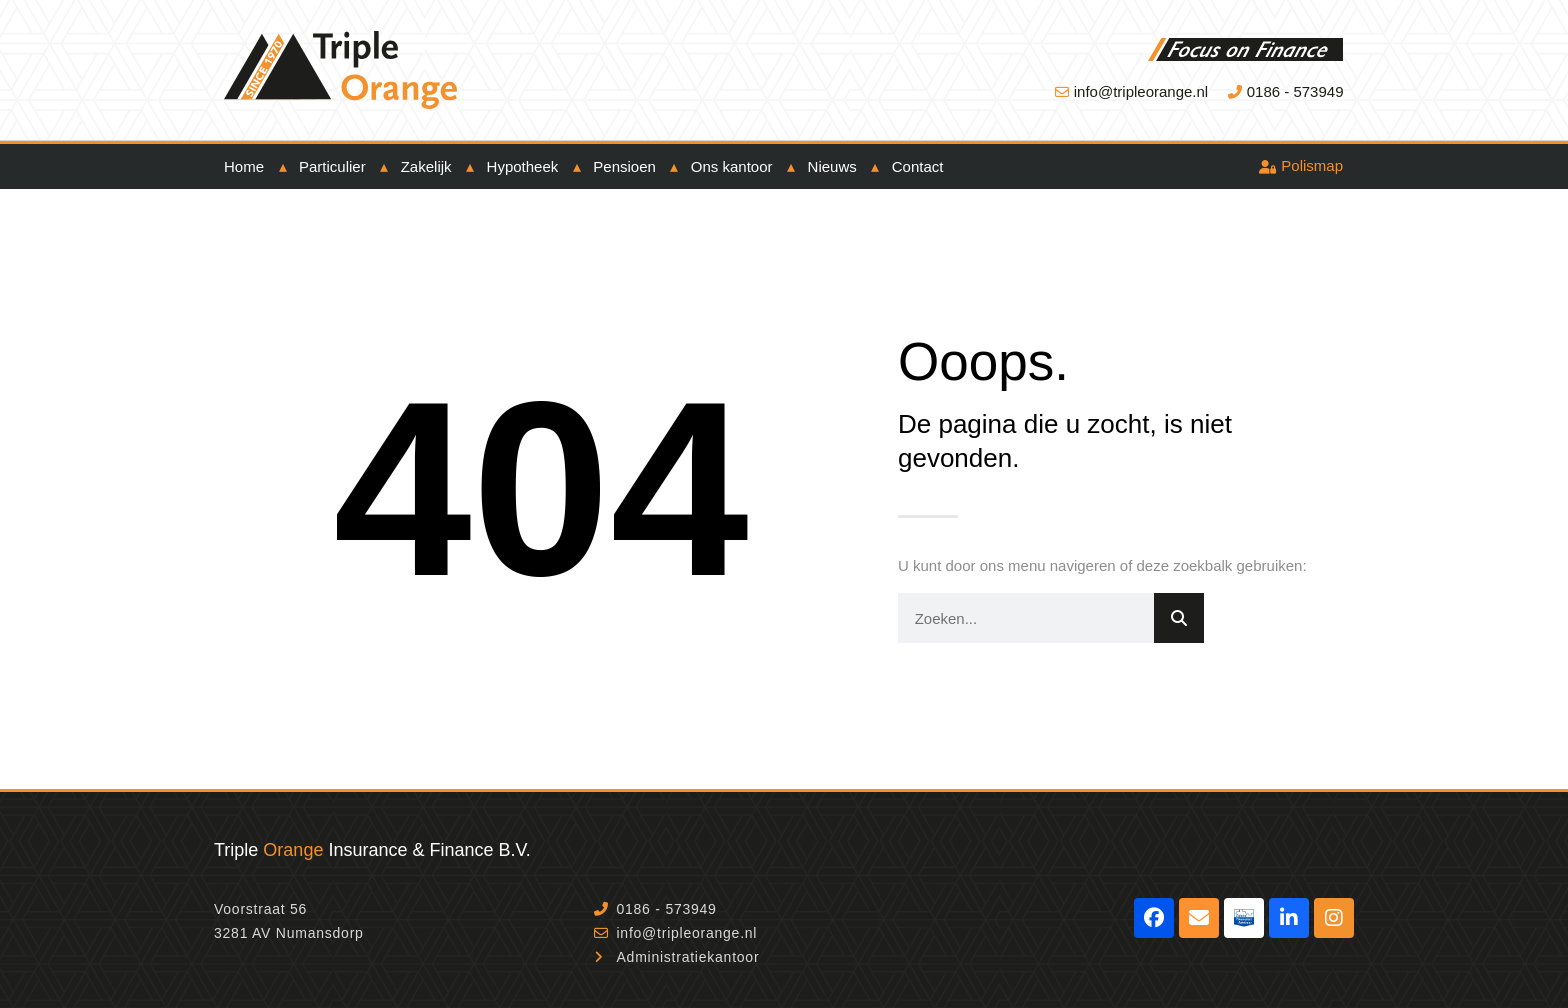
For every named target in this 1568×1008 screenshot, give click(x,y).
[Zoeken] (1179, 618)
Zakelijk (426, 166)
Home (244, 166)
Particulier (332, 166)
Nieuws (832, 166)
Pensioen (624, 166)
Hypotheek (523, 166)
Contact (918, 166)
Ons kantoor (732, 166)
